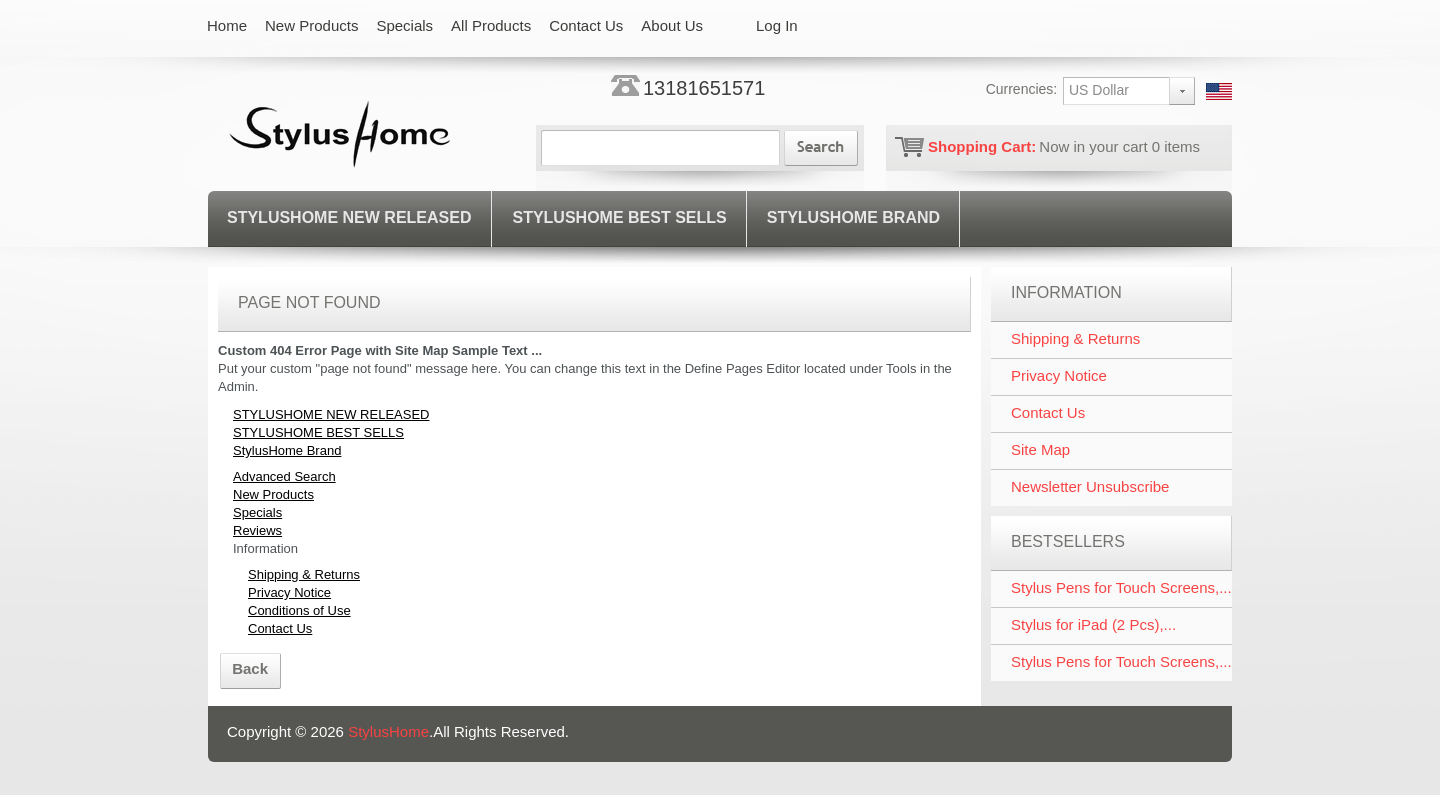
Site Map (1040, 449)
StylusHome (388, 731)
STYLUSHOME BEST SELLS (619, 217)
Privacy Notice (289, 592)
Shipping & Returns (304, 574)
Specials (257, 512)
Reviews (257, 530)
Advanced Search (284, 476)
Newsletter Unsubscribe (1090, 486)
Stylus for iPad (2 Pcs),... (1093, 624)
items (1176, 146)
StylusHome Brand (853, 217)
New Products (273, 494)
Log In (777, 25)
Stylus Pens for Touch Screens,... (1121, 587)
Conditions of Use (299, 610)
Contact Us (280, 628)
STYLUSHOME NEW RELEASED (349, 217)
